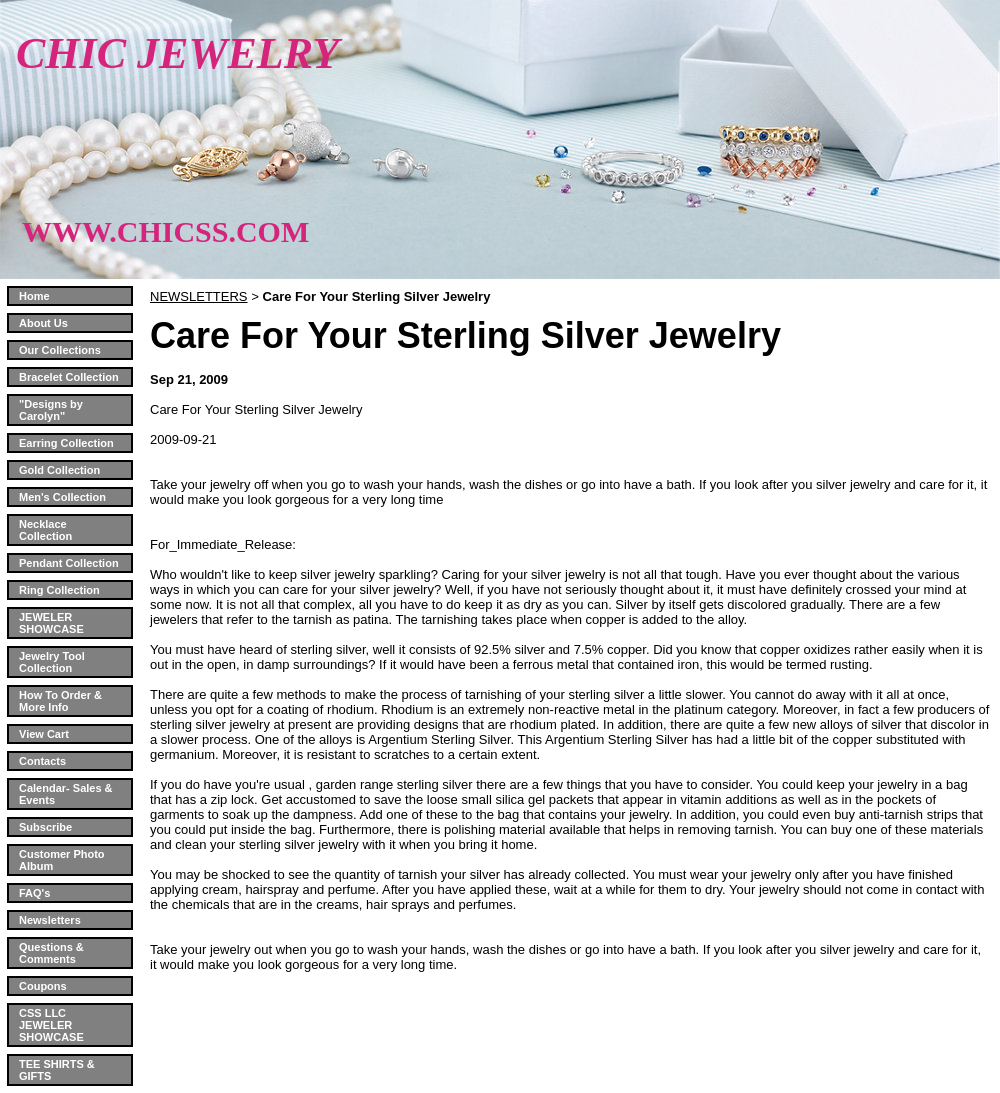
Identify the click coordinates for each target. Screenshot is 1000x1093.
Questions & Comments (51, 953)
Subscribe (45, 827)
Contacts (42, 761)
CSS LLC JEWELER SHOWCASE (51, 1025)
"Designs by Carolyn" (51, 410)
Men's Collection (62, 497)
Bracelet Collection (69, 377)
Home (34, 296)
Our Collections (60, 350)
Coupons (43, 986)
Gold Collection (59, 470)
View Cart (44, 734)
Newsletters (50, 920)
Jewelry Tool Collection (52, 662)
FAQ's (34, 893)
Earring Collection (66, 443)
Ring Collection (59, 590)
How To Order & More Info (60, 701)
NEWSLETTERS (199, 296)
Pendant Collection (69, 563)
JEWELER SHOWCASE (51, 623)
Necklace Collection (45, 530)
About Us (43, 323)
